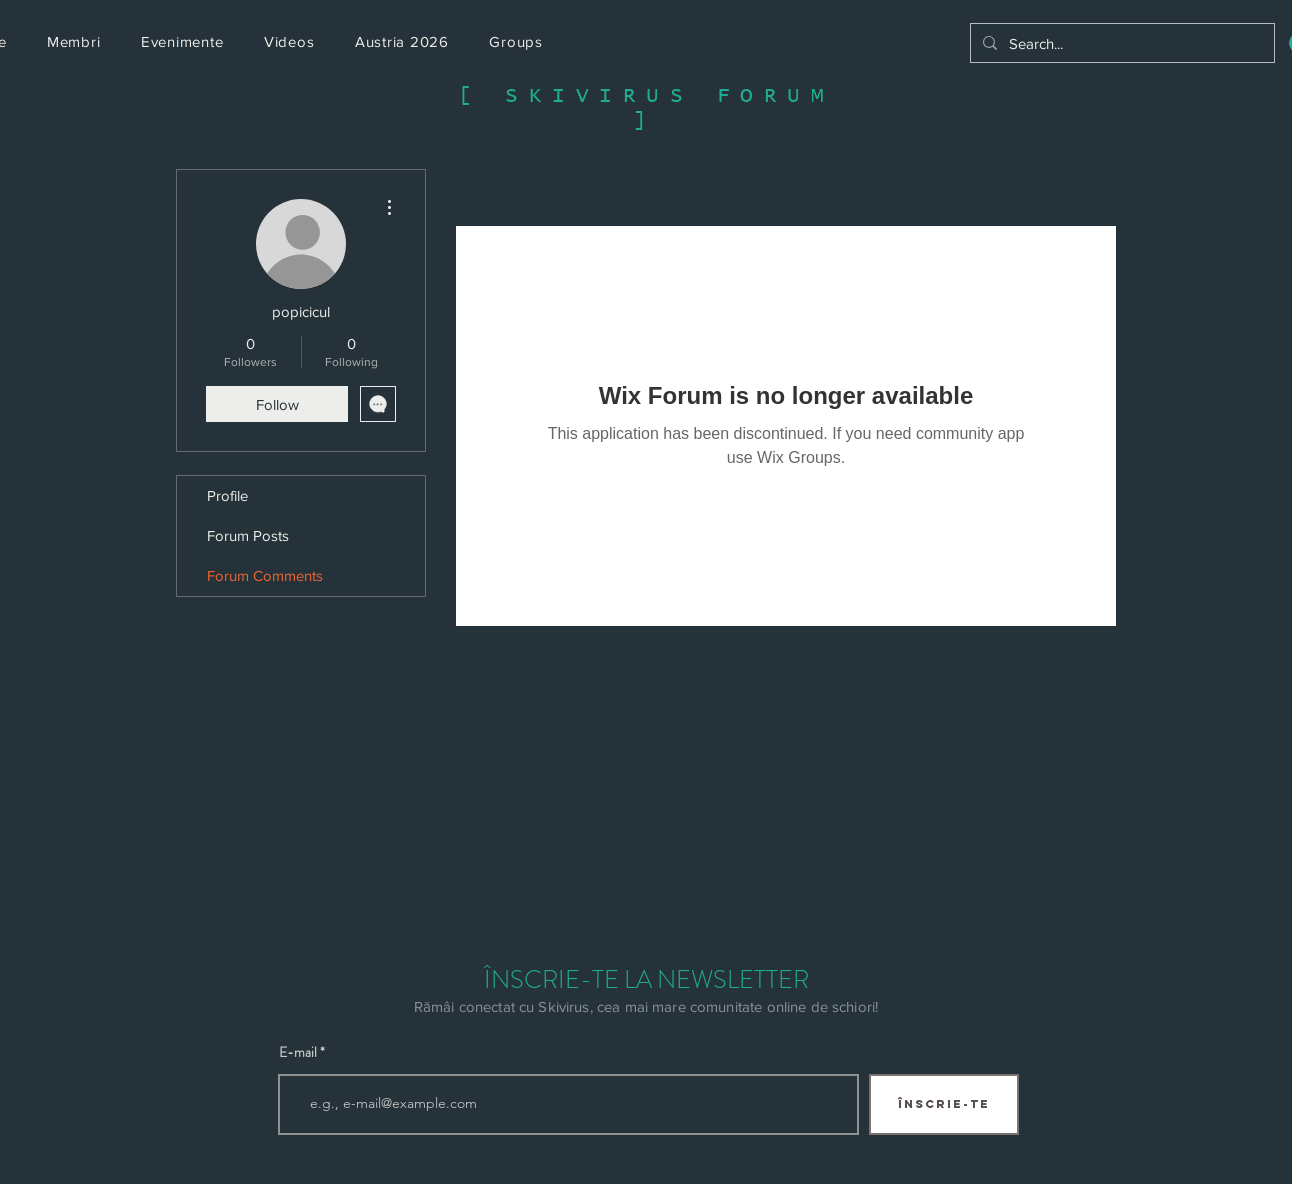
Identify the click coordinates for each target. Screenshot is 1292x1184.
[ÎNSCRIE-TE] (944, 1104)
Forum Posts (248, 535)
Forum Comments (265, 575)
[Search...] (1120, 43)
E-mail (298, 1052)
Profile (227, 495)
